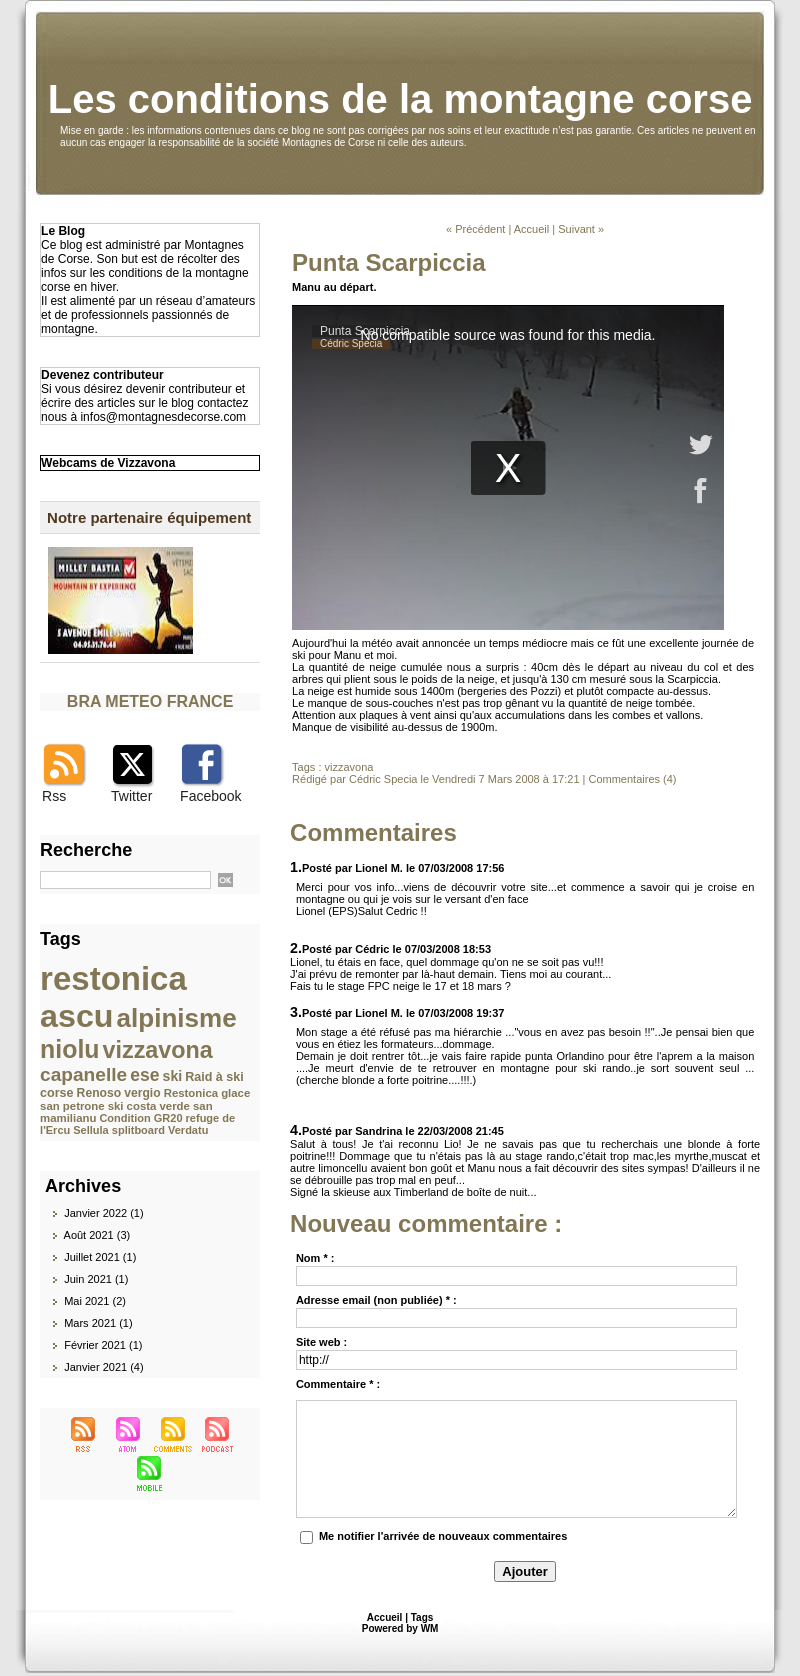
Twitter (131, 796)
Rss (54, 796)
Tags (422, 1617)
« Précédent (475, 229)
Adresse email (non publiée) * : (376, 1300)
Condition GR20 (140, 1118)
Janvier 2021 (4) (104, 1367)
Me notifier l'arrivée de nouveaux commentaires (443, 1536)
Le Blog (63, 231)
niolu (69, 1049)
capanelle (83, 1074)
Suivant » (581, 229)
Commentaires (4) (632, 779)
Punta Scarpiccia (388, 262)
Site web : (321, 1342)
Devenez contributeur (102, 375)
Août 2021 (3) (97, 1235)
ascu (76, 1016)
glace (235, 1093)
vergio (142, 1093)
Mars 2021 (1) (98, 1323)
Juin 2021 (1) (96, 1279)
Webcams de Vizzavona (108, 463)
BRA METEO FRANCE (150, 701)
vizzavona (158, 1050)
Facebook (210, 796)
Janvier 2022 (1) (104, 1213)
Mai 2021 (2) (95, 1301)
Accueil (531, 229)
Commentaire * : (338, 1384)
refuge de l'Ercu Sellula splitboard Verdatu (137, 1124)
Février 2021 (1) (103, 1345)
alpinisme (177, 1018)
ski (173, 1076)
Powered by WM (400, 1628)
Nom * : (315, 1258)
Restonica (191, 1093)
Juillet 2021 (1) (100, 1257)
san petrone (72, 1106)
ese (144, 1075)
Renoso (99, 1093)
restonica (113, 978)
